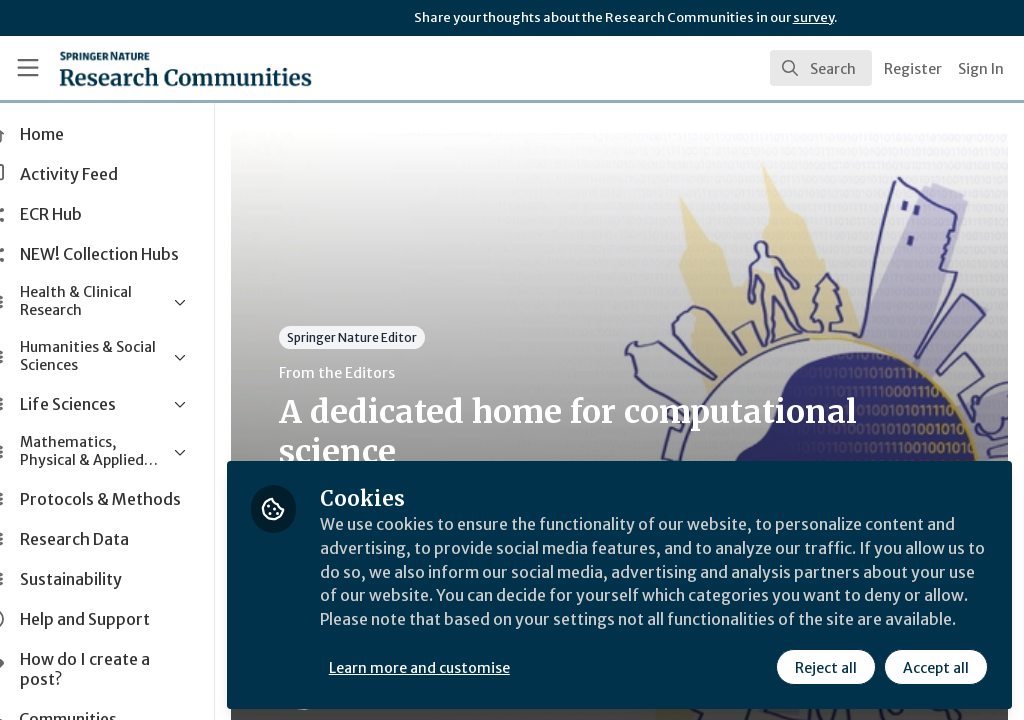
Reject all (826, 667)
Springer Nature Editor (393, 337)
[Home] (150, 68)
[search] (821, 68)
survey (813, 17)
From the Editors (378, 373)
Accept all (936, 667)
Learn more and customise (460, 667)
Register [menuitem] (913, 69)
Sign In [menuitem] (981, 69)
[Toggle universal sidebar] (28, 68)
